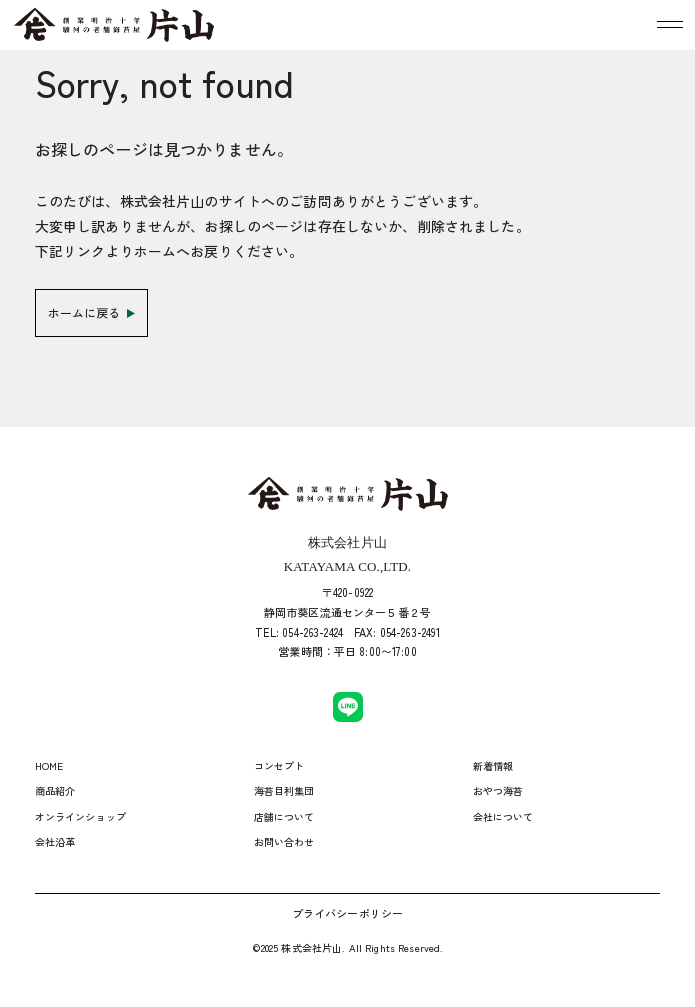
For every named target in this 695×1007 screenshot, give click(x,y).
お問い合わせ (284, 841)
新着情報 (493, 765)
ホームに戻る (91, 312)
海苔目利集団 (284, 790)
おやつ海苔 (498, 790)
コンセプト (279, 765)
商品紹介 (55, 790)
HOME (49, 765)
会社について (503, 816)
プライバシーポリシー (347, 913)
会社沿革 (55, 841)
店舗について (284, 816)
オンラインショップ (80, 816)
